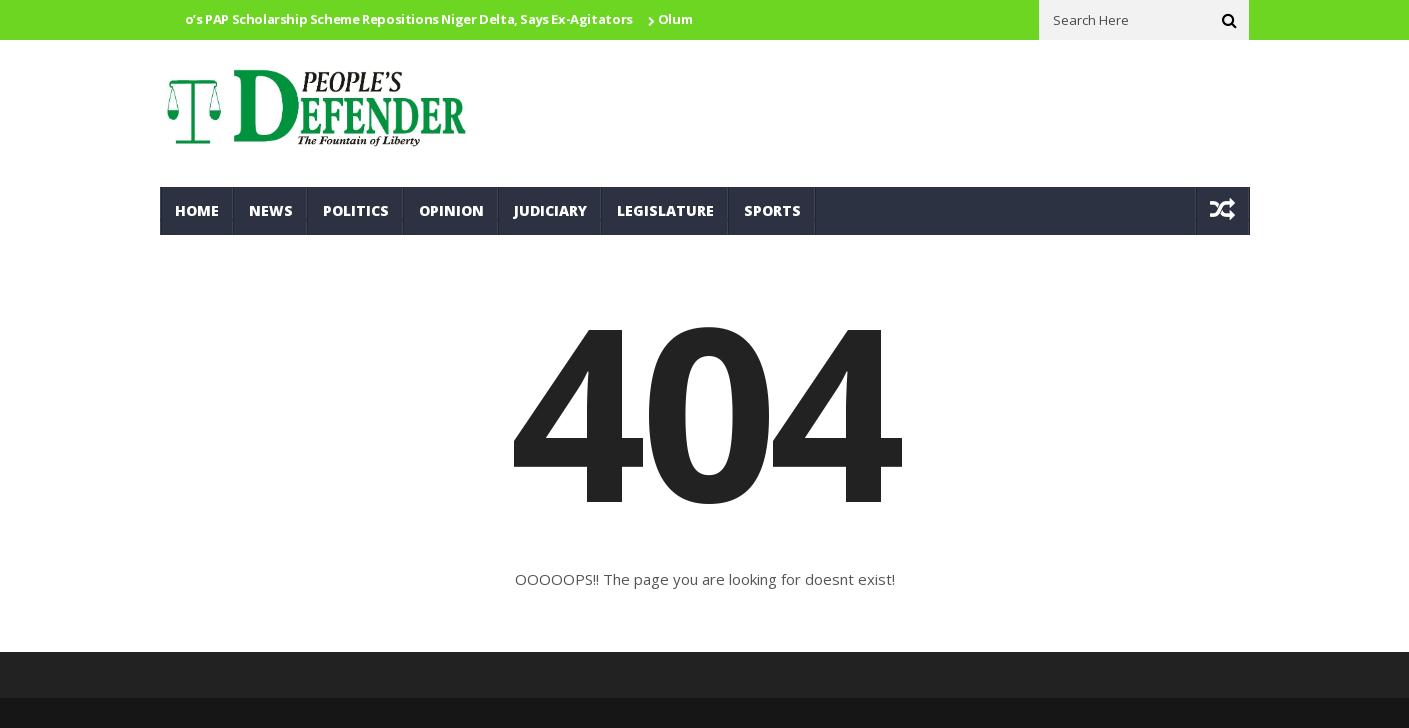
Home (197, 210)
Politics (356, 210)
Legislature (665, 210)
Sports (772, 210)
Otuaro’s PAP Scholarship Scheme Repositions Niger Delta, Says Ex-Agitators (394, 19)
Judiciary (550, 210)
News (271, 210)
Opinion (451, 210)
